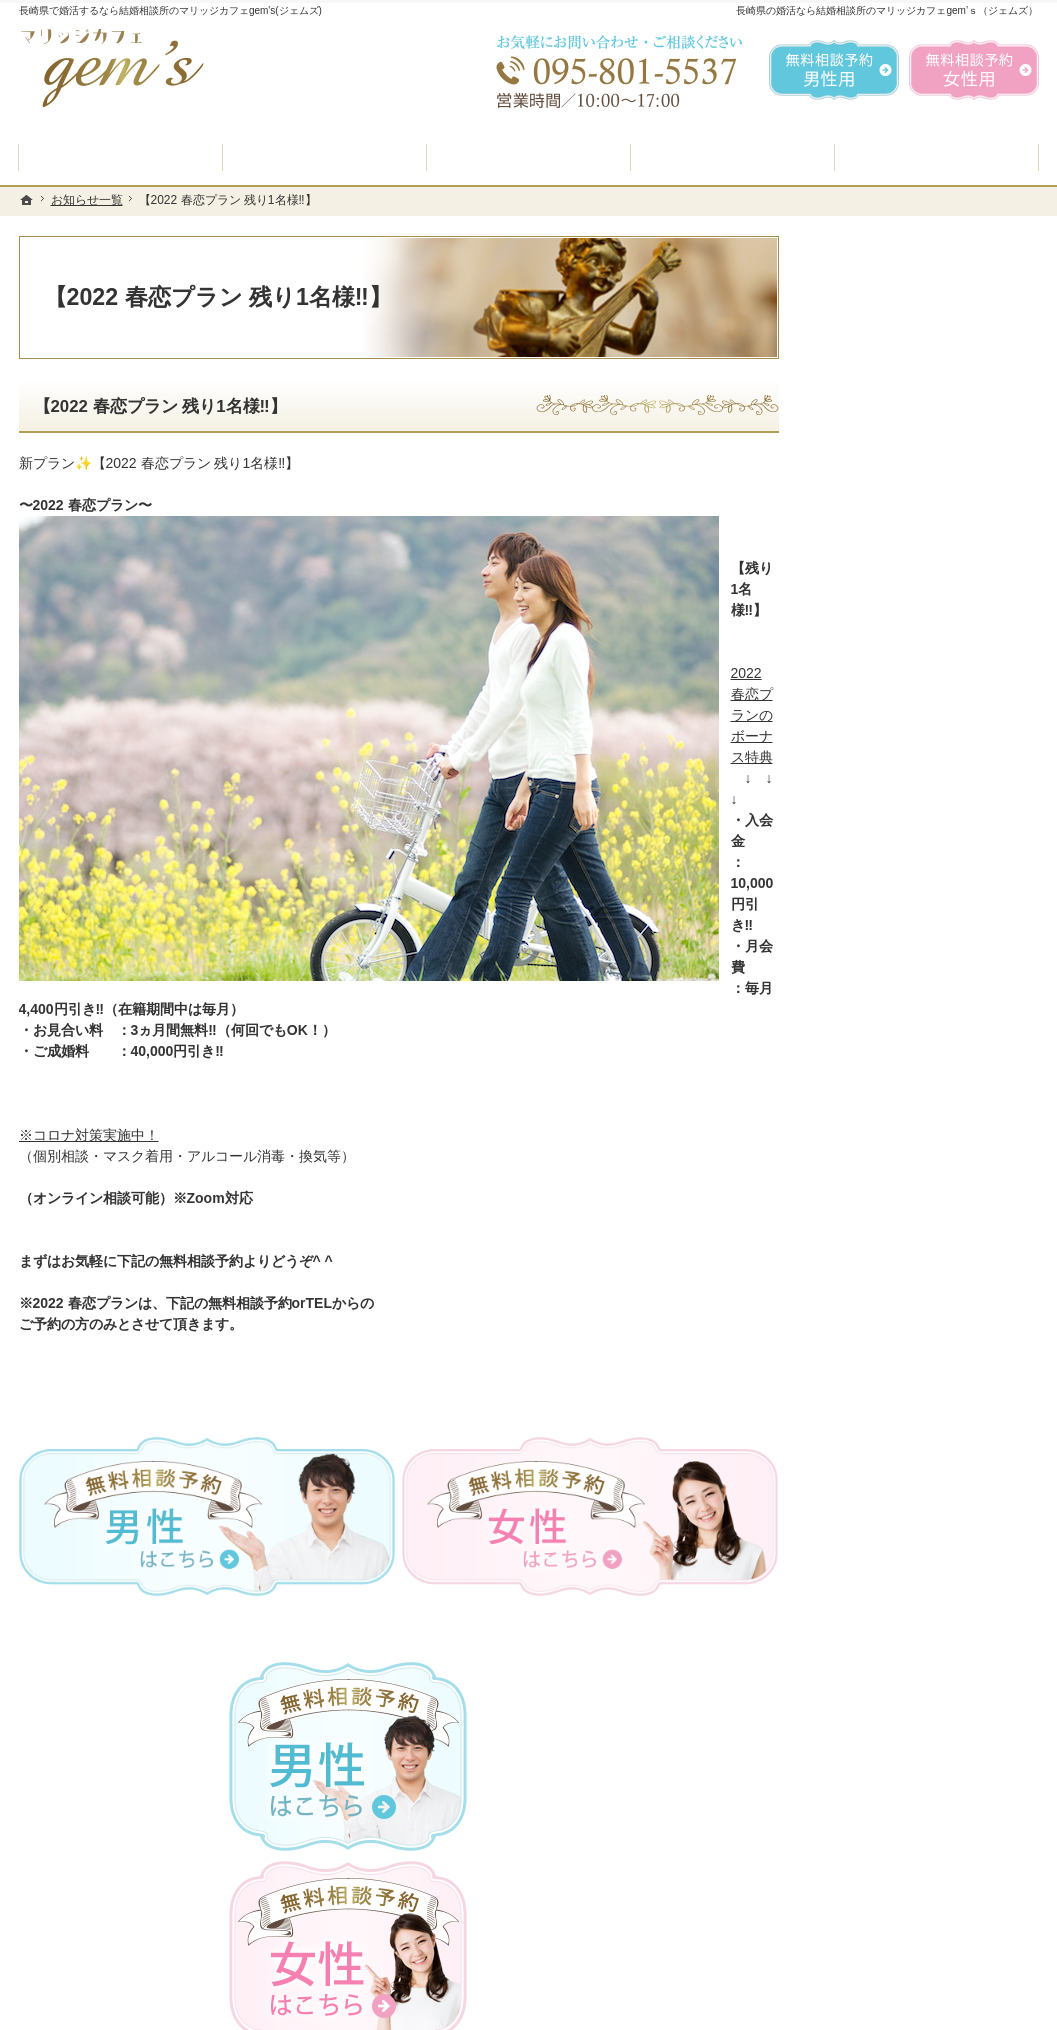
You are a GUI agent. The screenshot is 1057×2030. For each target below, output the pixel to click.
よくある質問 (871, 869)
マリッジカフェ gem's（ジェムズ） (292, 2009)
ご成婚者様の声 (878, 1107)
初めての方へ (871, 715)
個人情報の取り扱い (892, 1297)
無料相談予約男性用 (834, 70)
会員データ (864, 1154)
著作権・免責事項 (885, 1344)
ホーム (850, 667)
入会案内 (872, 759)
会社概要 (857, 1202)
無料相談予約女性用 (974, 70)
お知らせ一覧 (871, 1249)
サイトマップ (871, 1392)
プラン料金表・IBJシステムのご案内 (923, 813)
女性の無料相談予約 (892, 1012)
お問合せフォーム (899, 1929)
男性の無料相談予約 (892, 964)
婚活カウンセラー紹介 (899, 917)
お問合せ (857, 1059)
